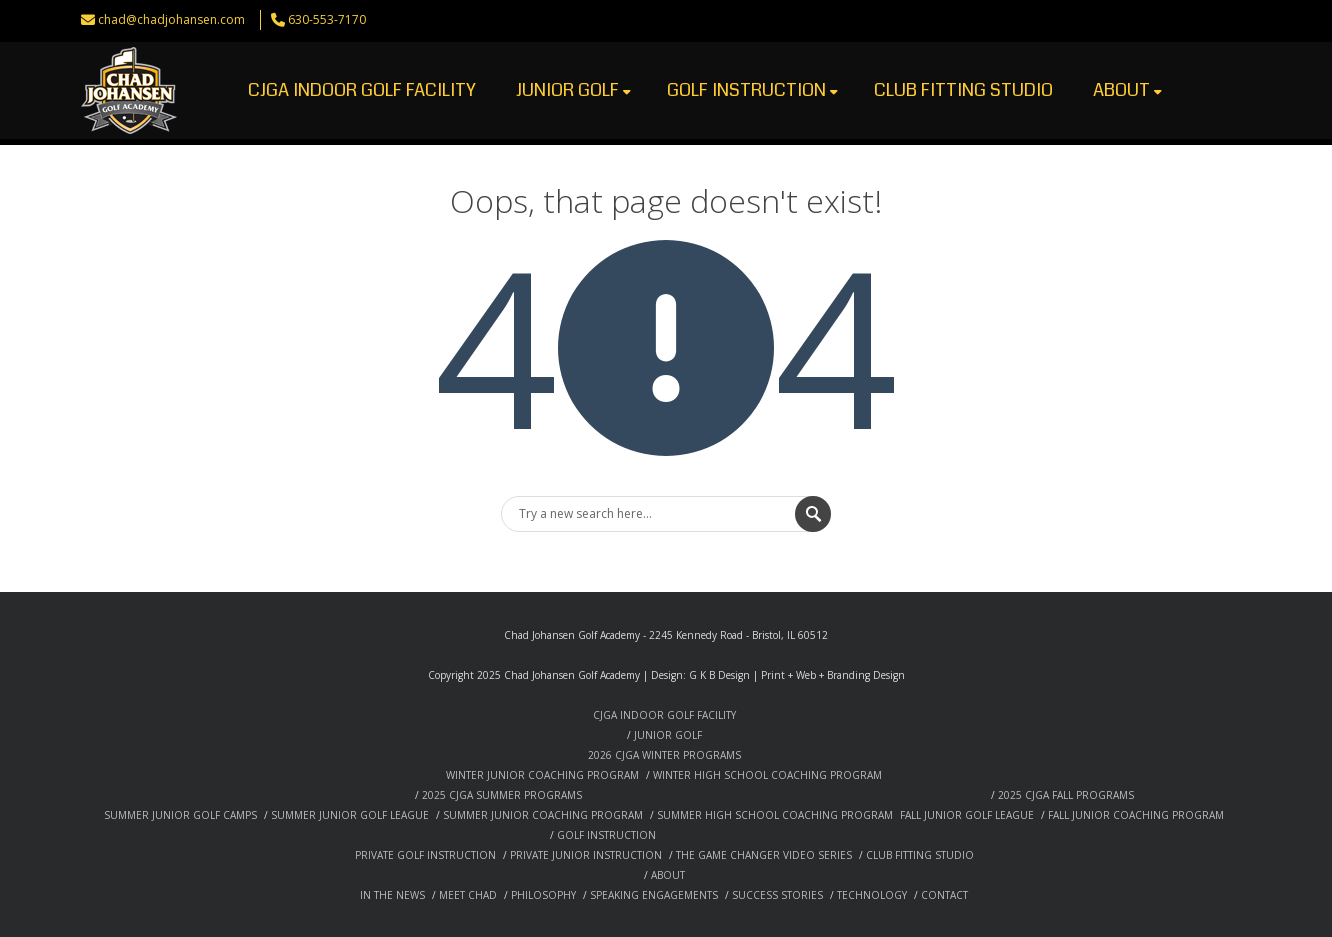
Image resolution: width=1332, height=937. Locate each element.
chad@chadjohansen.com (171, 19)
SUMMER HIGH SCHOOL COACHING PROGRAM (775, 815)
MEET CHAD (468, 895)
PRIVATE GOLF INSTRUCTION (425, 855)
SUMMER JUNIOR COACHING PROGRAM (543, 815)
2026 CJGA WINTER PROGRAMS (664, 755)
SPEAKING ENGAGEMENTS (654, 895)
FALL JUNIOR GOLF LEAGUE (967, 815)
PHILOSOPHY (543, 895)
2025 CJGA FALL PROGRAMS (1066, 795)
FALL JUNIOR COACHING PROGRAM (1136, 815)
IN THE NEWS (392, 895)
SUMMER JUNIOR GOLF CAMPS (180, 815)
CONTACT (944, 895)
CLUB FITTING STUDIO (963, 90)
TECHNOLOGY (872, 895)
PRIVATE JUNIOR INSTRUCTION (586, 855)
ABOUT (1127, 90)
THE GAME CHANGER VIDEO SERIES (764, 855)
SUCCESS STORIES (777, 895)
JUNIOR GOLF (573, 90)
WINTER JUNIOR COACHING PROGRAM (542, 775)
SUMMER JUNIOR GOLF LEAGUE (350, 815)
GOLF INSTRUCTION (752, 90)
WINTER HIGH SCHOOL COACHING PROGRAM (767, 775)
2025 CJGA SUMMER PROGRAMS (502, 795)
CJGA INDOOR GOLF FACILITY (362, 90)
